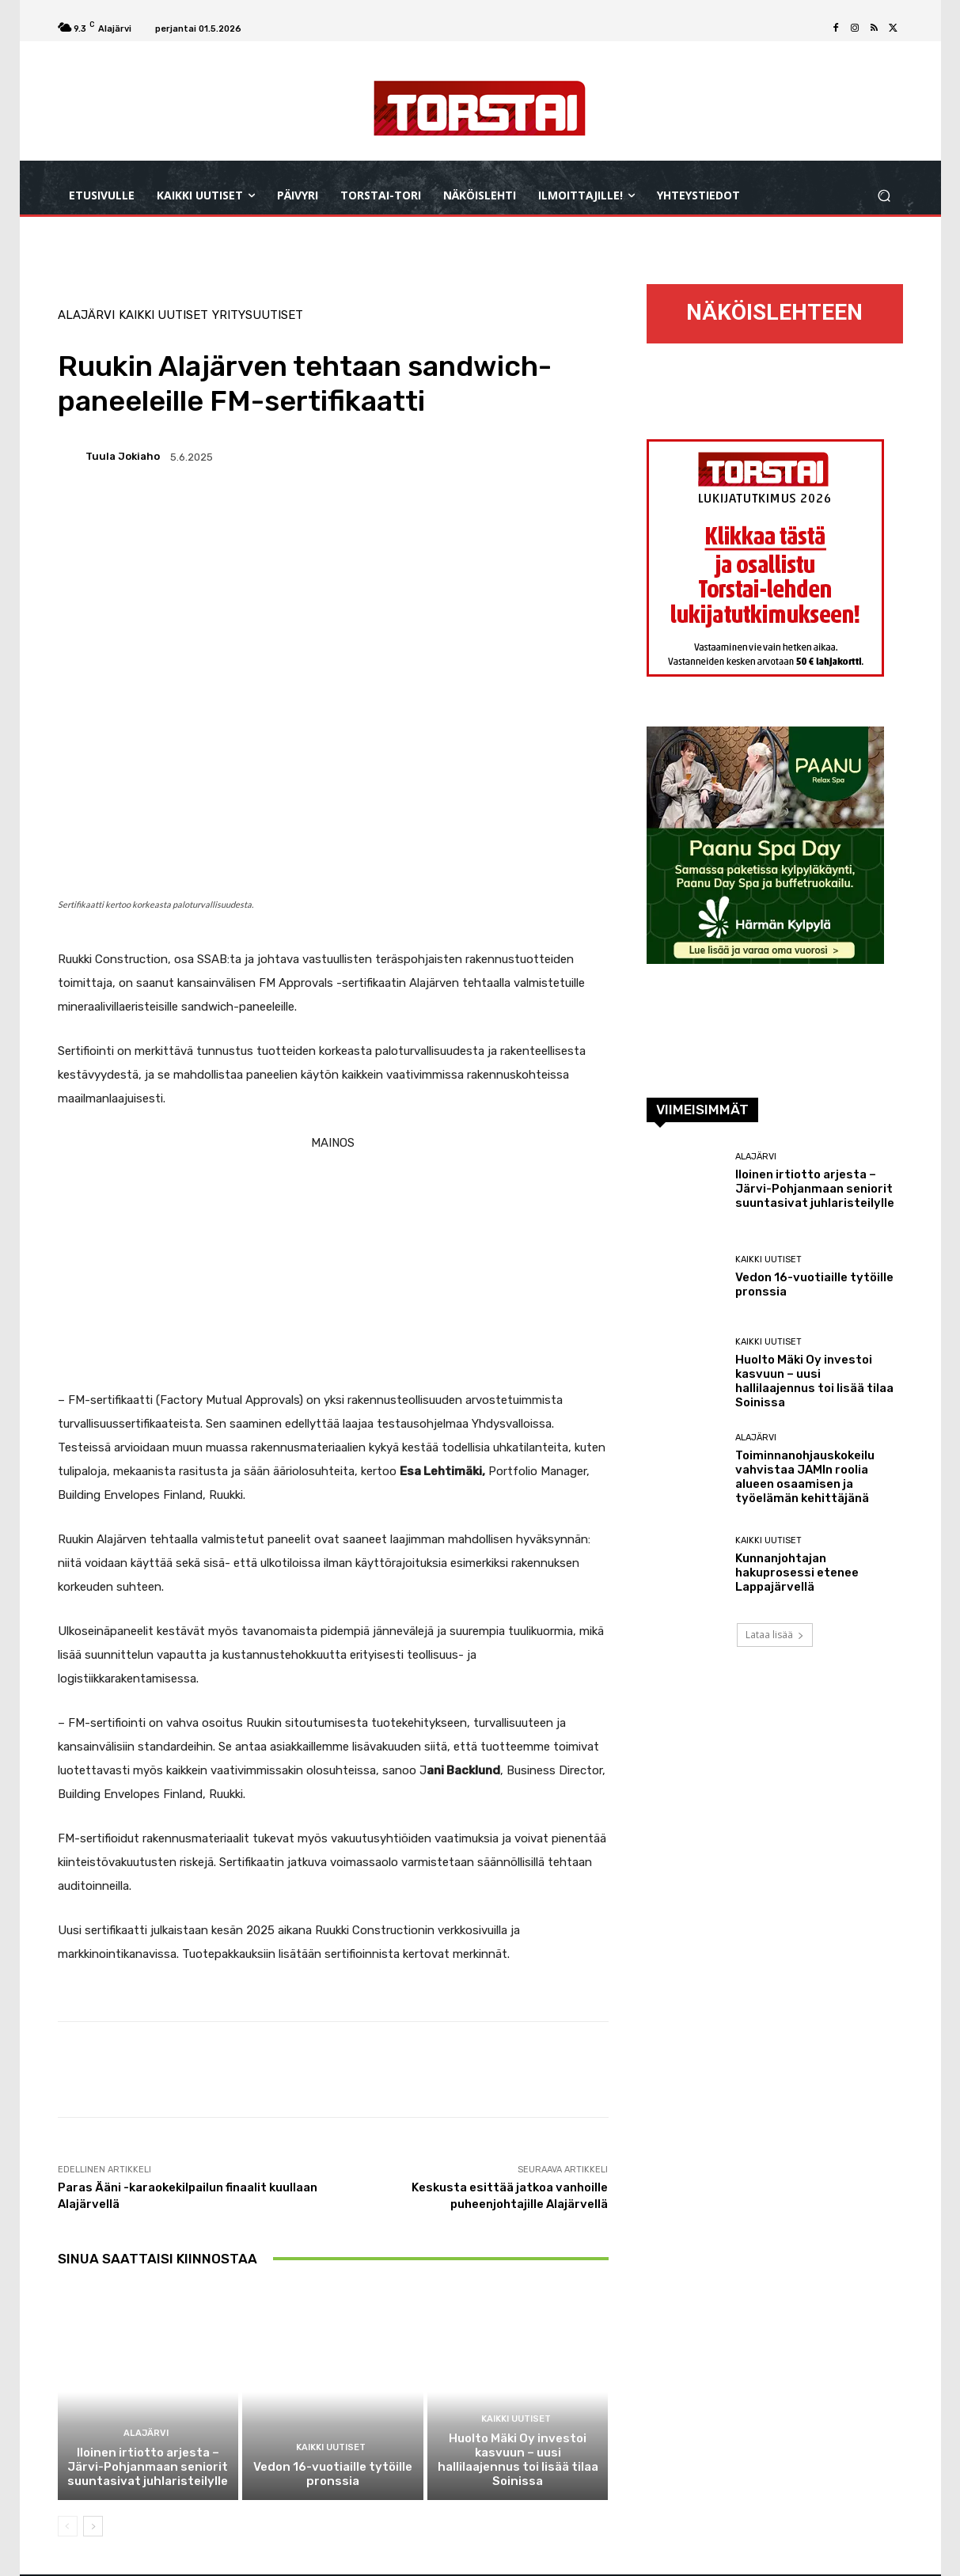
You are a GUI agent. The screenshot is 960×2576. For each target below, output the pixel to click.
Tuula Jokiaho (122, 456)
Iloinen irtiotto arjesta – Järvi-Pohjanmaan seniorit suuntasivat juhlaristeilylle (147, 2468)
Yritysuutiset (257, 315)
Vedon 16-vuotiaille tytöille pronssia (332, 2475)
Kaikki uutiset (163, 315)
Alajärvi (86, 315)
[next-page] (93, 2527)
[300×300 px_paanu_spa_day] (765, 959)
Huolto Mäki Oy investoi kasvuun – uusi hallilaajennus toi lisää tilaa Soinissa (517, 2461)
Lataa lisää (775, 1634)
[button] (884, 195)
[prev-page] (68, 2527)
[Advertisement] (333, 1265)
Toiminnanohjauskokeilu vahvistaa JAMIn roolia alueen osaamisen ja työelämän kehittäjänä (805, 1476)
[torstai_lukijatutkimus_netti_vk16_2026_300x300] (765, 672)
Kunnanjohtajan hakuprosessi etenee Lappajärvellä (797, 1572)
